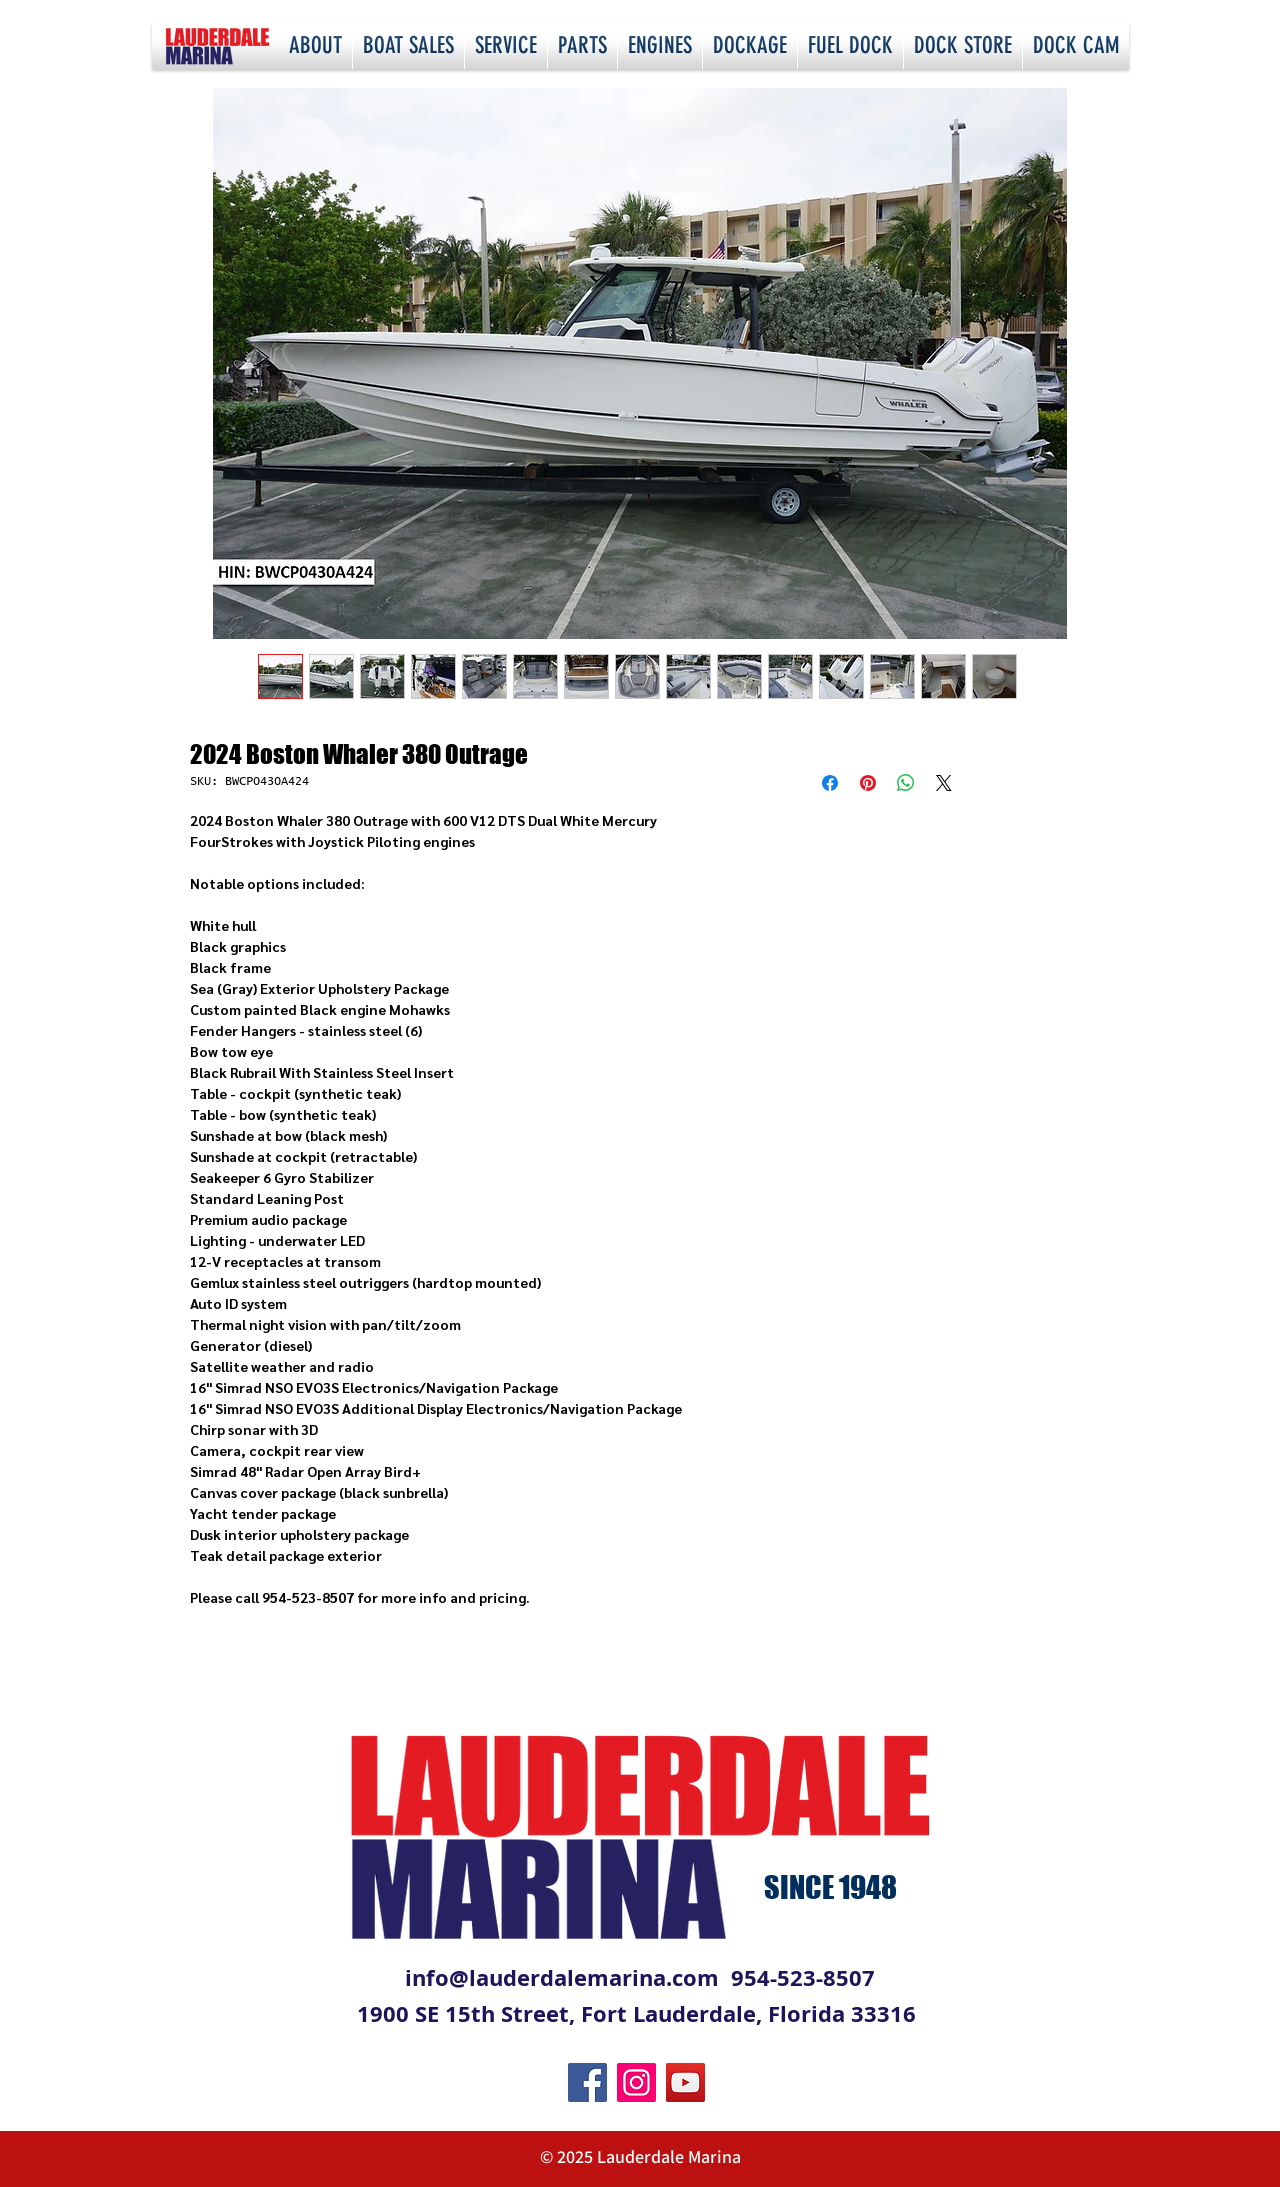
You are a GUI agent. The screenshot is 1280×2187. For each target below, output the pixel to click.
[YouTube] (685, 2082)
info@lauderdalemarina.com (562, 1977)
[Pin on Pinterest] (868, 783)
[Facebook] (587, 2082)
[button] (315, 46)
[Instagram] (636, 2082)
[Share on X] (944, 783)
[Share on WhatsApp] (906, 783)
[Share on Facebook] (830, 783)
